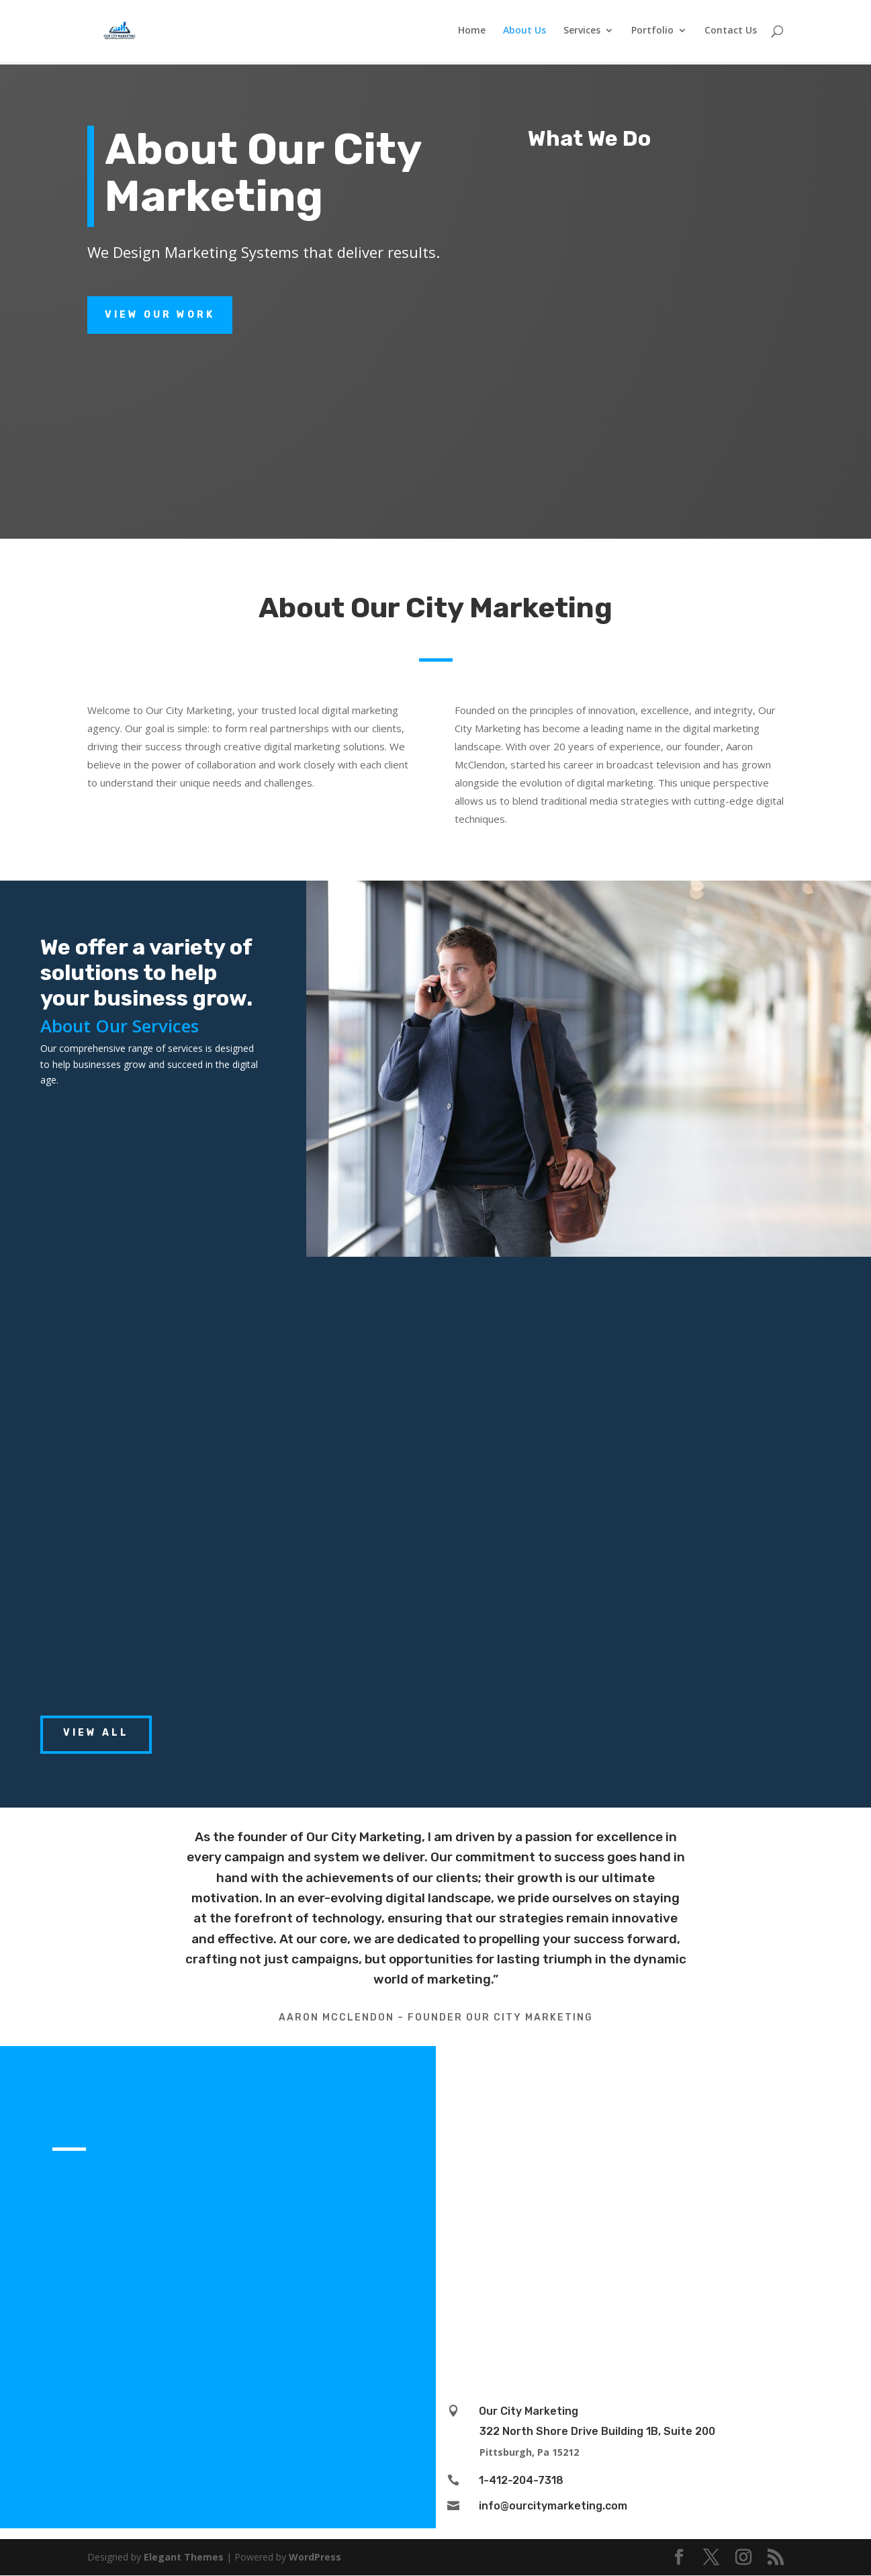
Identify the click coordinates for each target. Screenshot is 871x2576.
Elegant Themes (184, 2556)
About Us (524, 33)
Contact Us (730, 33)
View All (96, 1732)
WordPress (315, 2556)
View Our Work (160, 314)
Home (472, 33)
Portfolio (652, 33)
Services (581, 33)
